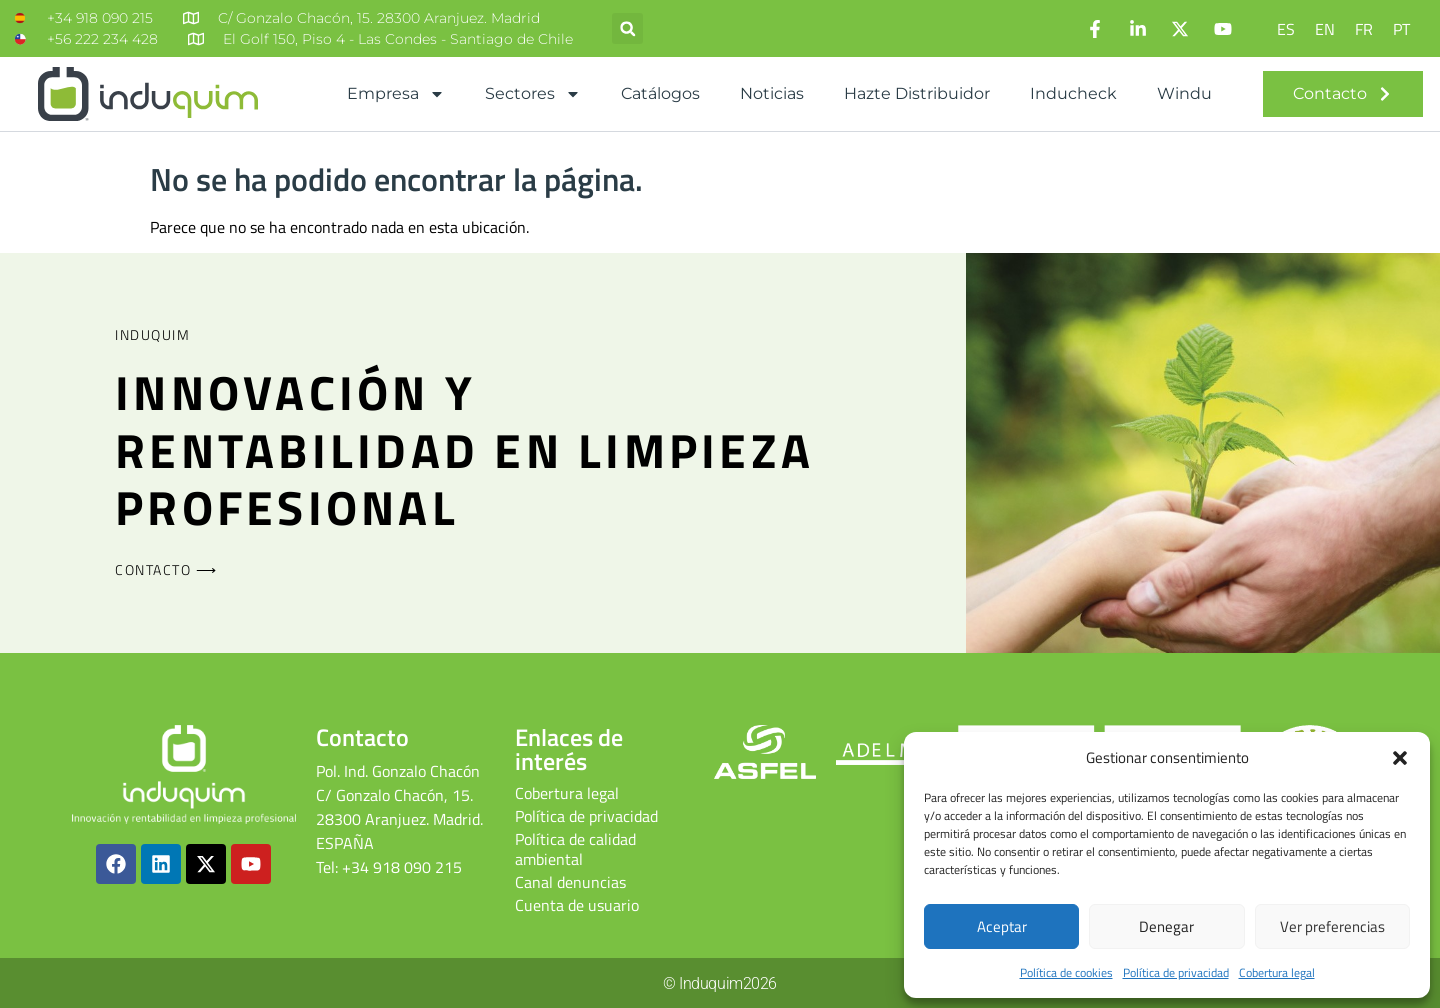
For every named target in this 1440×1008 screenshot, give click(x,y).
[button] (1400, 758)
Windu (1184, 93)
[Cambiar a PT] (1401, 28)
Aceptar (1002, 926)
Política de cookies (1066, 972)
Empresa (396, 94)
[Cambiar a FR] (1364, 28)
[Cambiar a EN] (1325, 28)
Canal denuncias (570, 882)
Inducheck (1073, 93)
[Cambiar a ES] (1286, 28)
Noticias (772, 93)
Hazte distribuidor (917, 93)
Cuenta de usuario (577, 905)
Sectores (533, 94)
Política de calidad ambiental (575, 849)
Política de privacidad (1176, 972)
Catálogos (660, 93)
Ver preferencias (1332, 926)
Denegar (1166, 926)
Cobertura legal (1277, 972)
